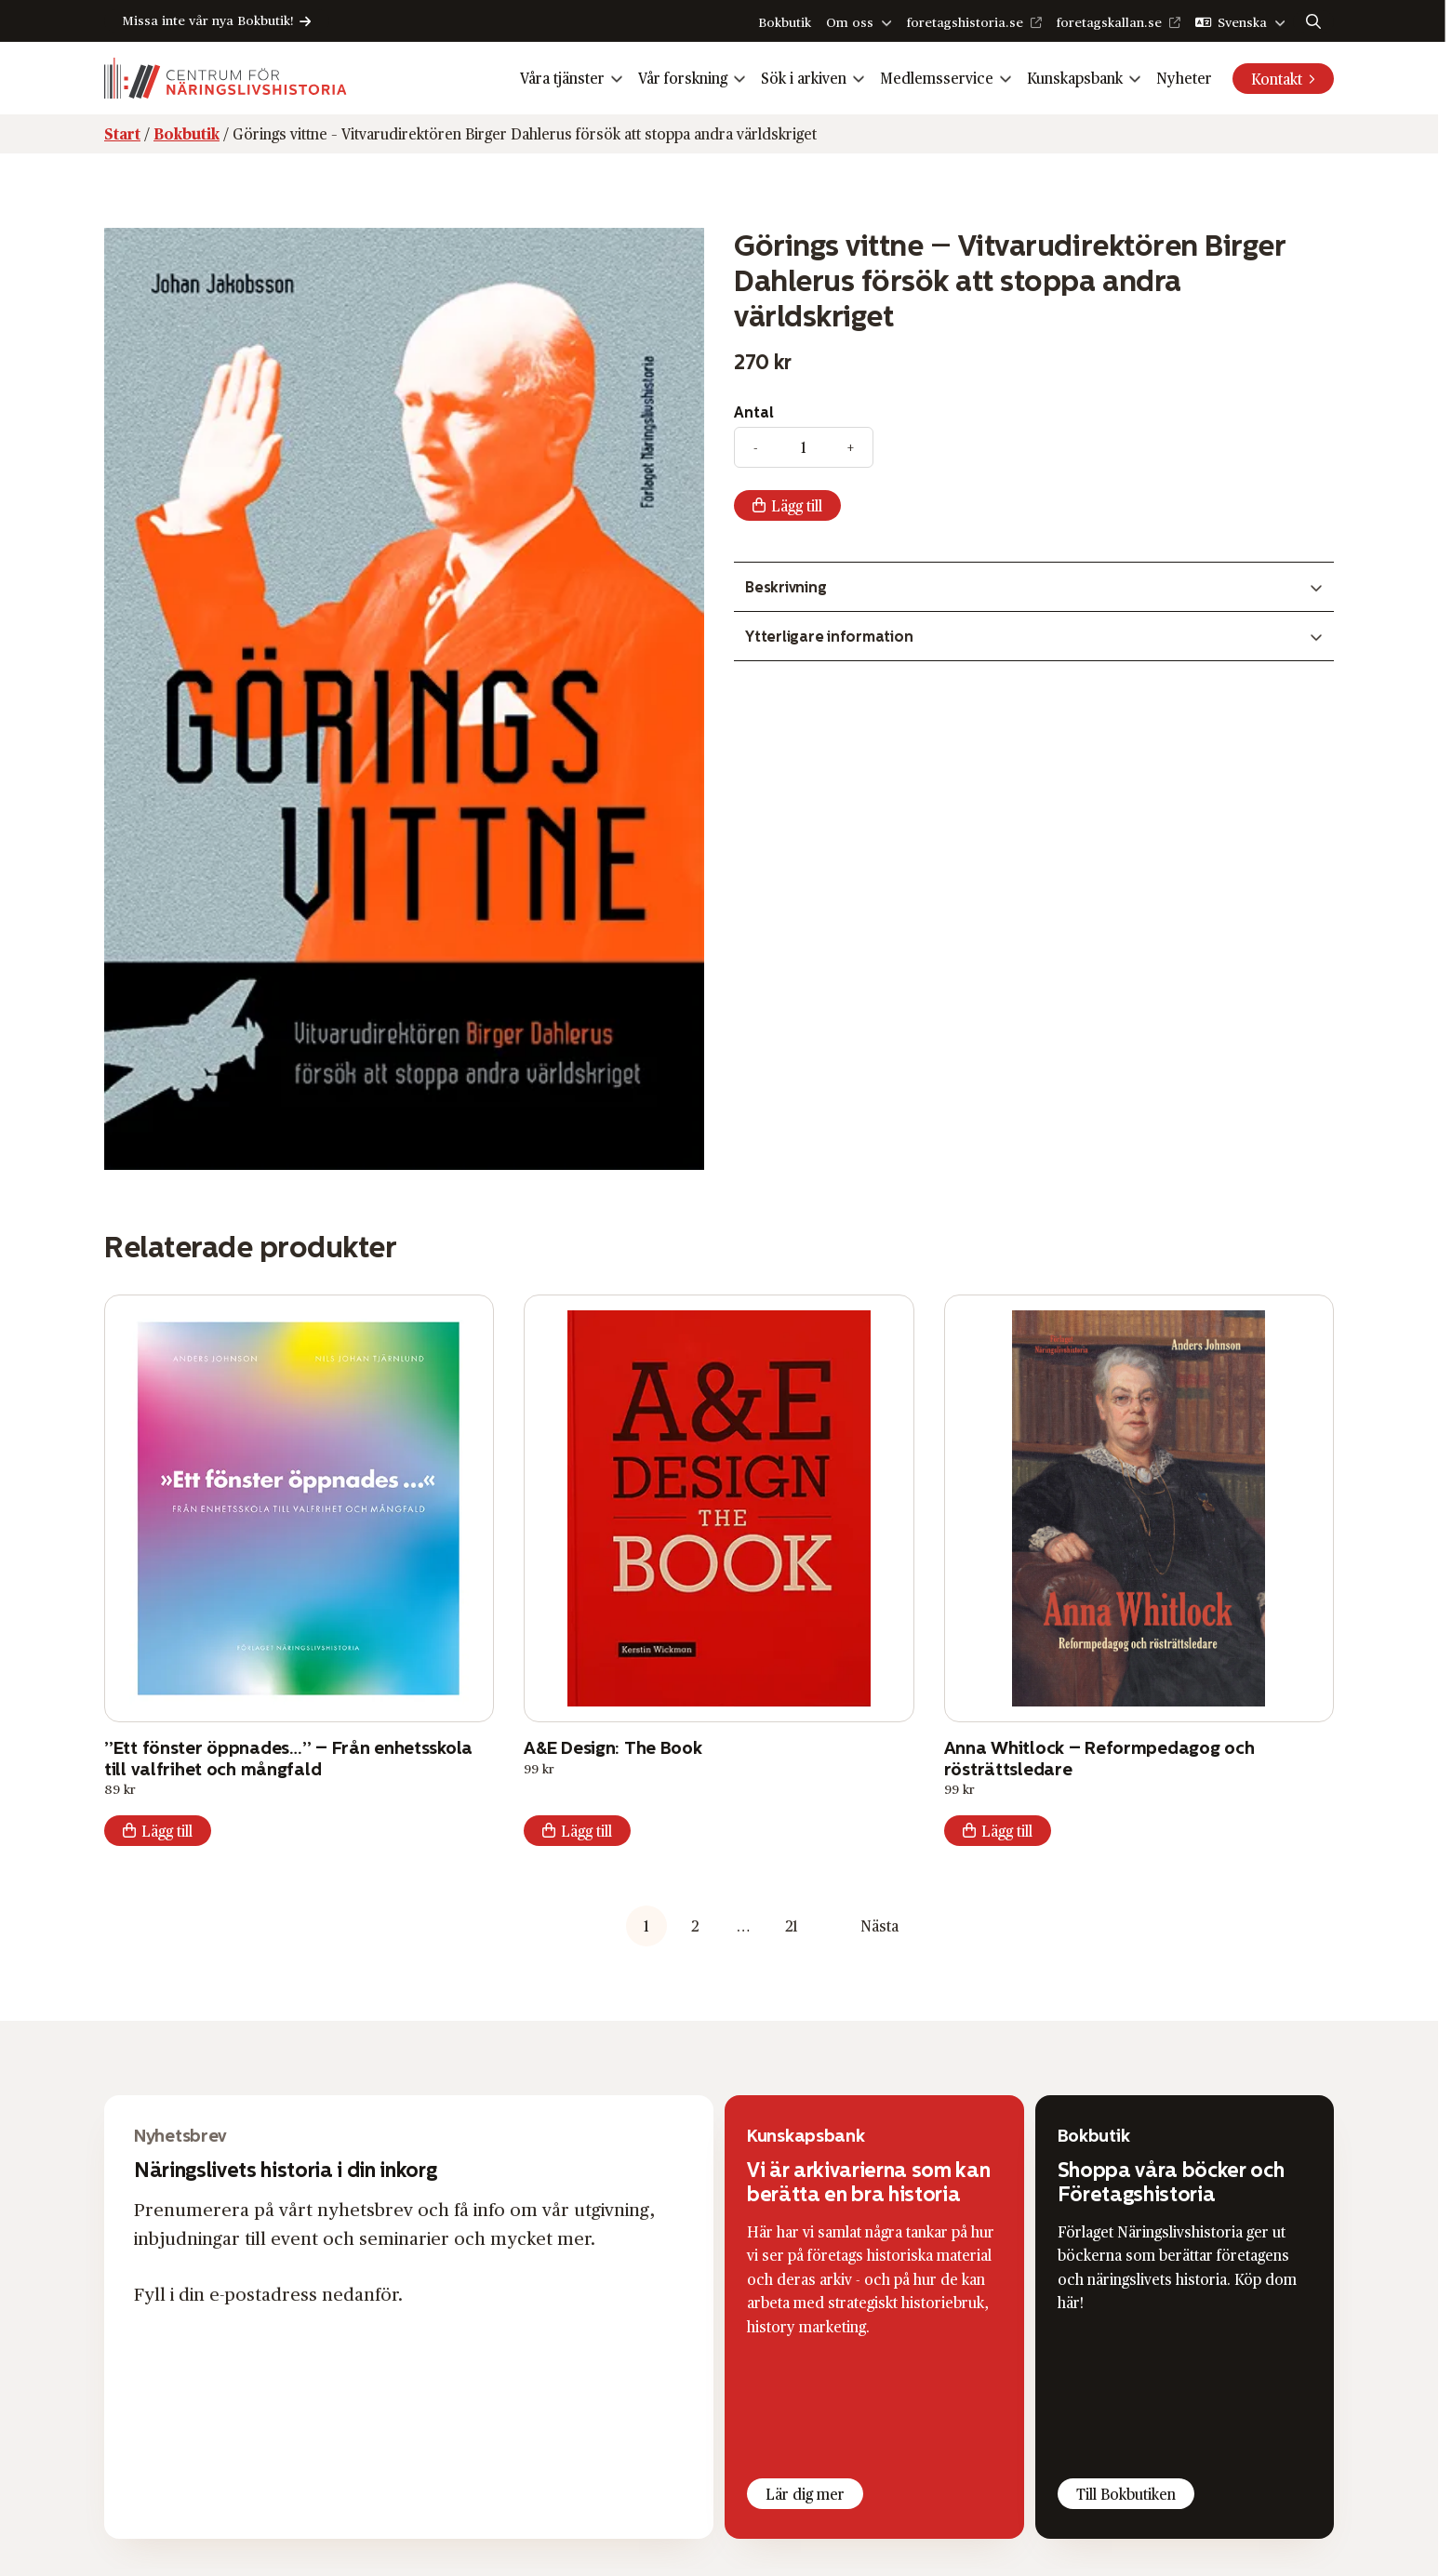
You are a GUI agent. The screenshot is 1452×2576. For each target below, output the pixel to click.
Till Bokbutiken (1126, 2493)
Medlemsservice (936, 77)
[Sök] (1313, 21)
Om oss (849, 22)
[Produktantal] (803, 447)
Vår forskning (682, 77)
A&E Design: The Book (612, 1747)
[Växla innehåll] (1034, 587)
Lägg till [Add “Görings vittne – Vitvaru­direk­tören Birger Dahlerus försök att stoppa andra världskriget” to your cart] (796, 505)
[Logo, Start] (225, 78)
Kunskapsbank (1075, 77)
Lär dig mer (805, 2493)
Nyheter (1184, 77)
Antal (754, 412)
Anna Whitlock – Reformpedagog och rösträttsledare (1099, 1758)
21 (791, 1925)
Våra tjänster (562, 77)
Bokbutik (784, 22)
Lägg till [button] (167, 1830)
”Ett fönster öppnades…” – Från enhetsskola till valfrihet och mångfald (288, 1758)
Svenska (1242, 22)
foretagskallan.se (1109, 22)
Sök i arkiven (803, 77)
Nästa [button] (879, 1925)
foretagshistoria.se (965, 22)
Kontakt (1276, 78)
